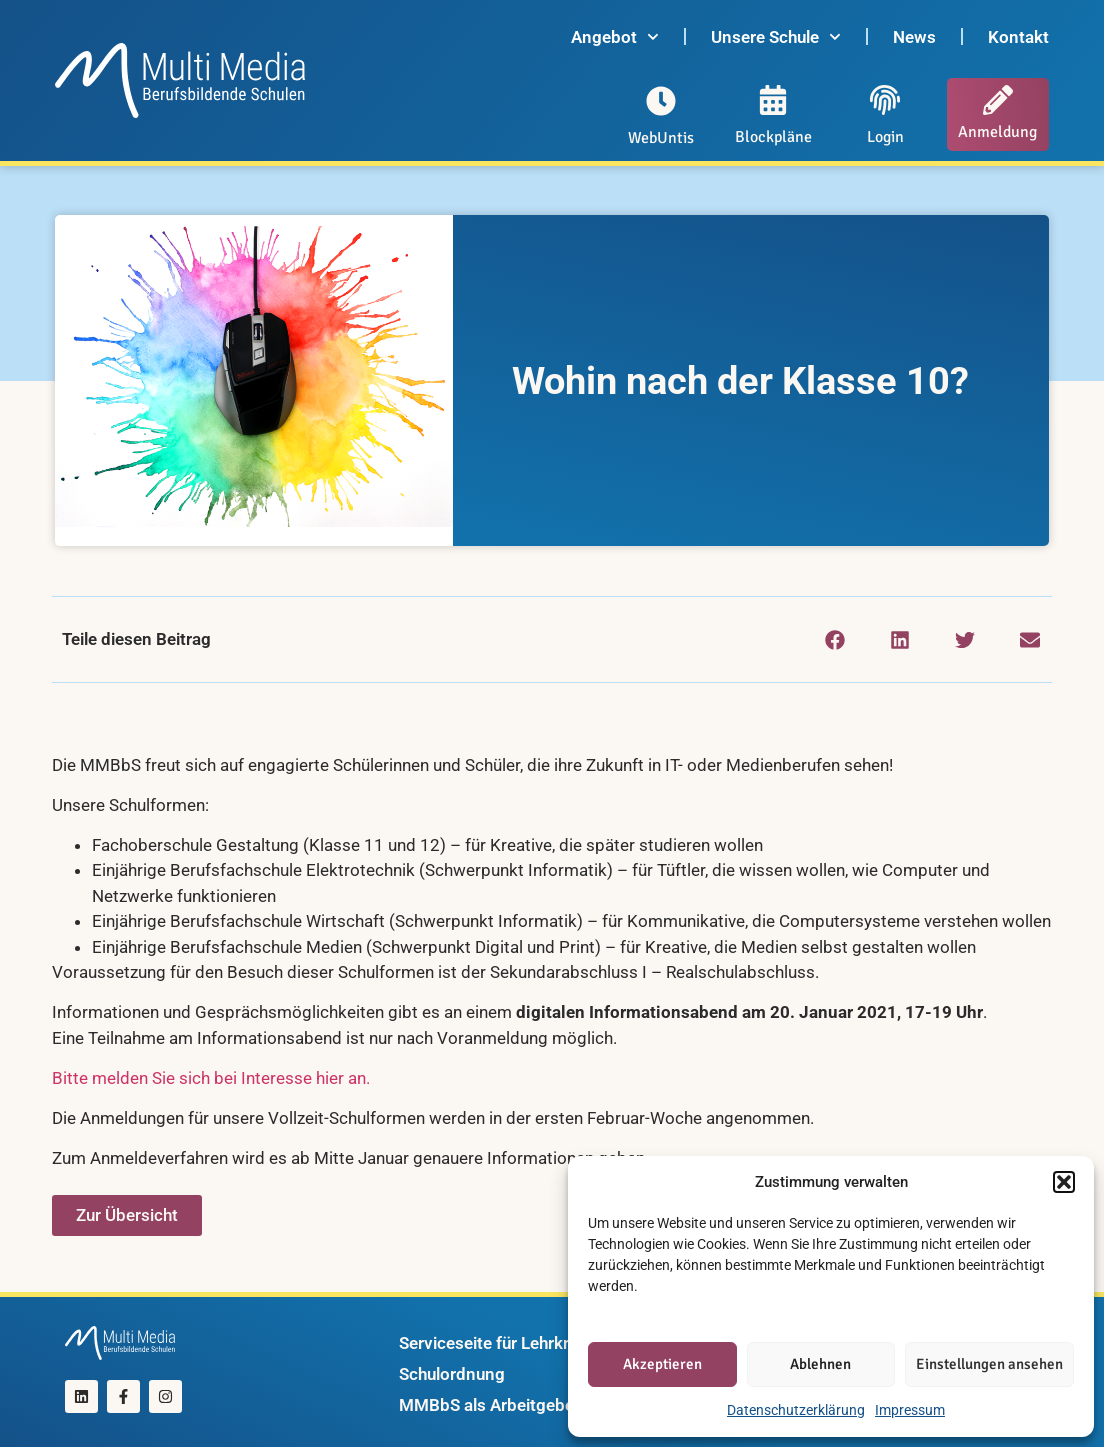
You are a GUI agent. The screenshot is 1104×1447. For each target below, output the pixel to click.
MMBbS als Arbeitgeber (489, 1405)
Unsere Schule (776, 37)
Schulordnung (452, 1374)
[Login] (885, 100)
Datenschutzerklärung (796, 1410)
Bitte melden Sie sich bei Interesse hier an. (213, 1078)
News (914, 37)
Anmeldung (997, 132)
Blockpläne (773, 137)
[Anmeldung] (998, 100)
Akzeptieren (662, 1364)
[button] (1064, 1182)
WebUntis (661, 138)
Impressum (910, 1410)
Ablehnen (820, 1364)
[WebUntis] (661, 101)
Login (885, 137)
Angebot (615, 37)
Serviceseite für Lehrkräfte (499, 1343)
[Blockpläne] (773, 100)
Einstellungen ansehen (989, 1364)
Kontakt (1018, 37)
